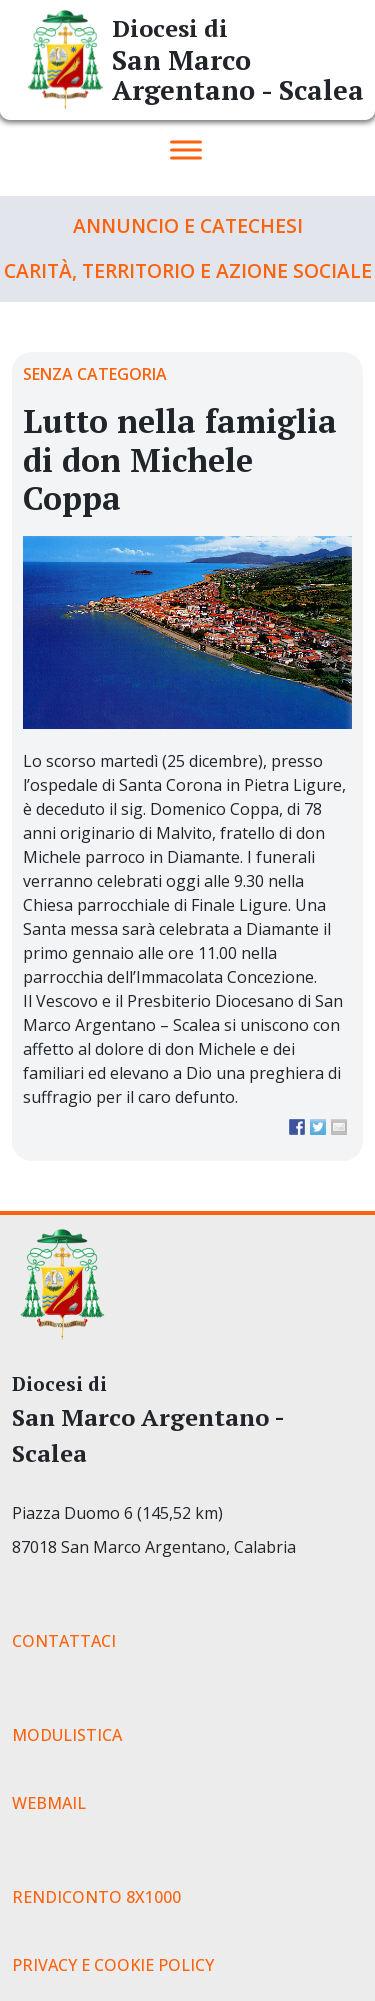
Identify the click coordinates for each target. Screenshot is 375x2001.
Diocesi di (170, 28)
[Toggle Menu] (186, 149)
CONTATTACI (64, 1641)
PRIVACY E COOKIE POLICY (113, 1965)
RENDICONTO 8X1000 (96, 1897)
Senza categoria (95, 374)
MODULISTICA (67, 1735)
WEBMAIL (49, 1803)
